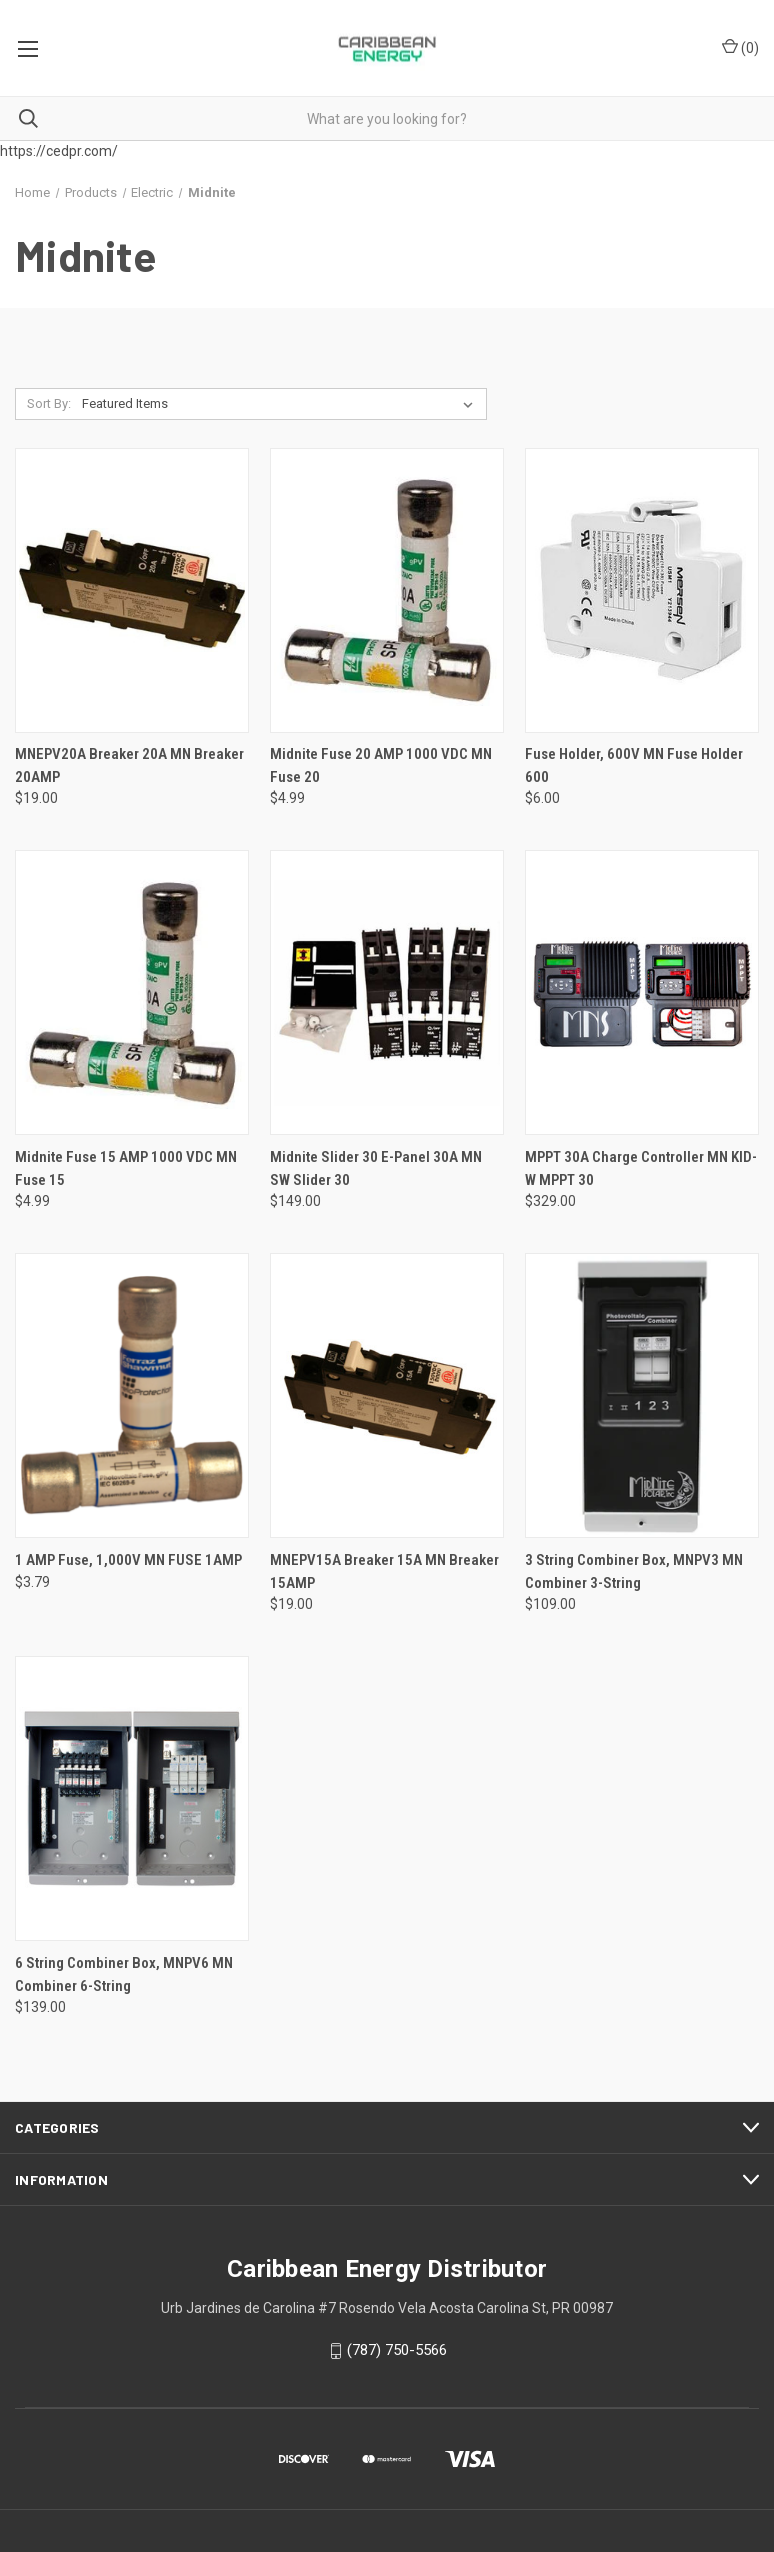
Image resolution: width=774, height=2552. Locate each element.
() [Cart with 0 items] (740, 47)
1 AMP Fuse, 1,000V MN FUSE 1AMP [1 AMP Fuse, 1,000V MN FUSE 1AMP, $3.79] (128, 1560)
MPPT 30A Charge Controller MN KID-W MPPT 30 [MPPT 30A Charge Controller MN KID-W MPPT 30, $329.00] (641, 1168)
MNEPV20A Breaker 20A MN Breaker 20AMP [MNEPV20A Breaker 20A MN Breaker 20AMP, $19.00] (129, 765)
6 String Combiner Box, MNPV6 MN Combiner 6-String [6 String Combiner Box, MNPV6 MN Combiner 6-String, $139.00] (124, 1974)
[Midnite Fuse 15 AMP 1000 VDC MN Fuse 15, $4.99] (132, 992)
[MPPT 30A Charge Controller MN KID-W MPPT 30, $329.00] (642, 992)
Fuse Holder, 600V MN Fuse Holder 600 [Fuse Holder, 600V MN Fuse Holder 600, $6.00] (634, 765)
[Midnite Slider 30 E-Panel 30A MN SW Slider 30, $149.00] (387, 992)
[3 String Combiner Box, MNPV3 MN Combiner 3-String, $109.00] (642, 1395)
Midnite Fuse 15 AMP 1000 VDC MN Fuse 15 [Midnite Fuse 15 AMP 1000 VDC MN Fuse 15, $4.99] (126, 1168)
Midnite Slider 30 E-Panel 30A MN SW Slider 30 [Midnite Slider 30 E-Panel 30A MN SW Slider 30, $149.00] (376, 1168)
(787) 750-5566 (397, 2350)
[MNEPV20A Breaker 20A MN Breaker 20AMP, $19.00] (132, 590)
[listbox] (281, 404)
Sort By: (49, 403)
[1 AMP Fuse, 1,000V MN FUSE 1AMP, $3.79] (132, 1395)
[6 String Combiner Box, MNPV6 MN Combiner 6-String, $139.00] (132, 1798)
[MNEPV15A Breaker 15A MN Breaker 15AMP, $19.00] (387, 1395)
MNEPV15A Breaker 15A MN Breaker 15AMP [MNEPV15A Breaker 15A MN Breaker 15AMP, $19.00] (384, 1571)
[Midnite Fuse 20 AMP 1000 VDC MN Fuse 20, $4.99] (387, 590)
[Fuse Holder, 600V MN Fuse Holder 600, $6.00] (642, 590)
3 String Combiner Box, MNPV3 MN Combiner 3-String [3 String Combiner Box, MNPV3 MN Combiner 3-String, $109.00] (634, 1571)
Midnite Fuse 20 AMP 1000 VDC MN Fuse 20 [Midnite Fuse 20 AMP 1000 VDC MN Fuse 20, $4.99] (381, 765)
